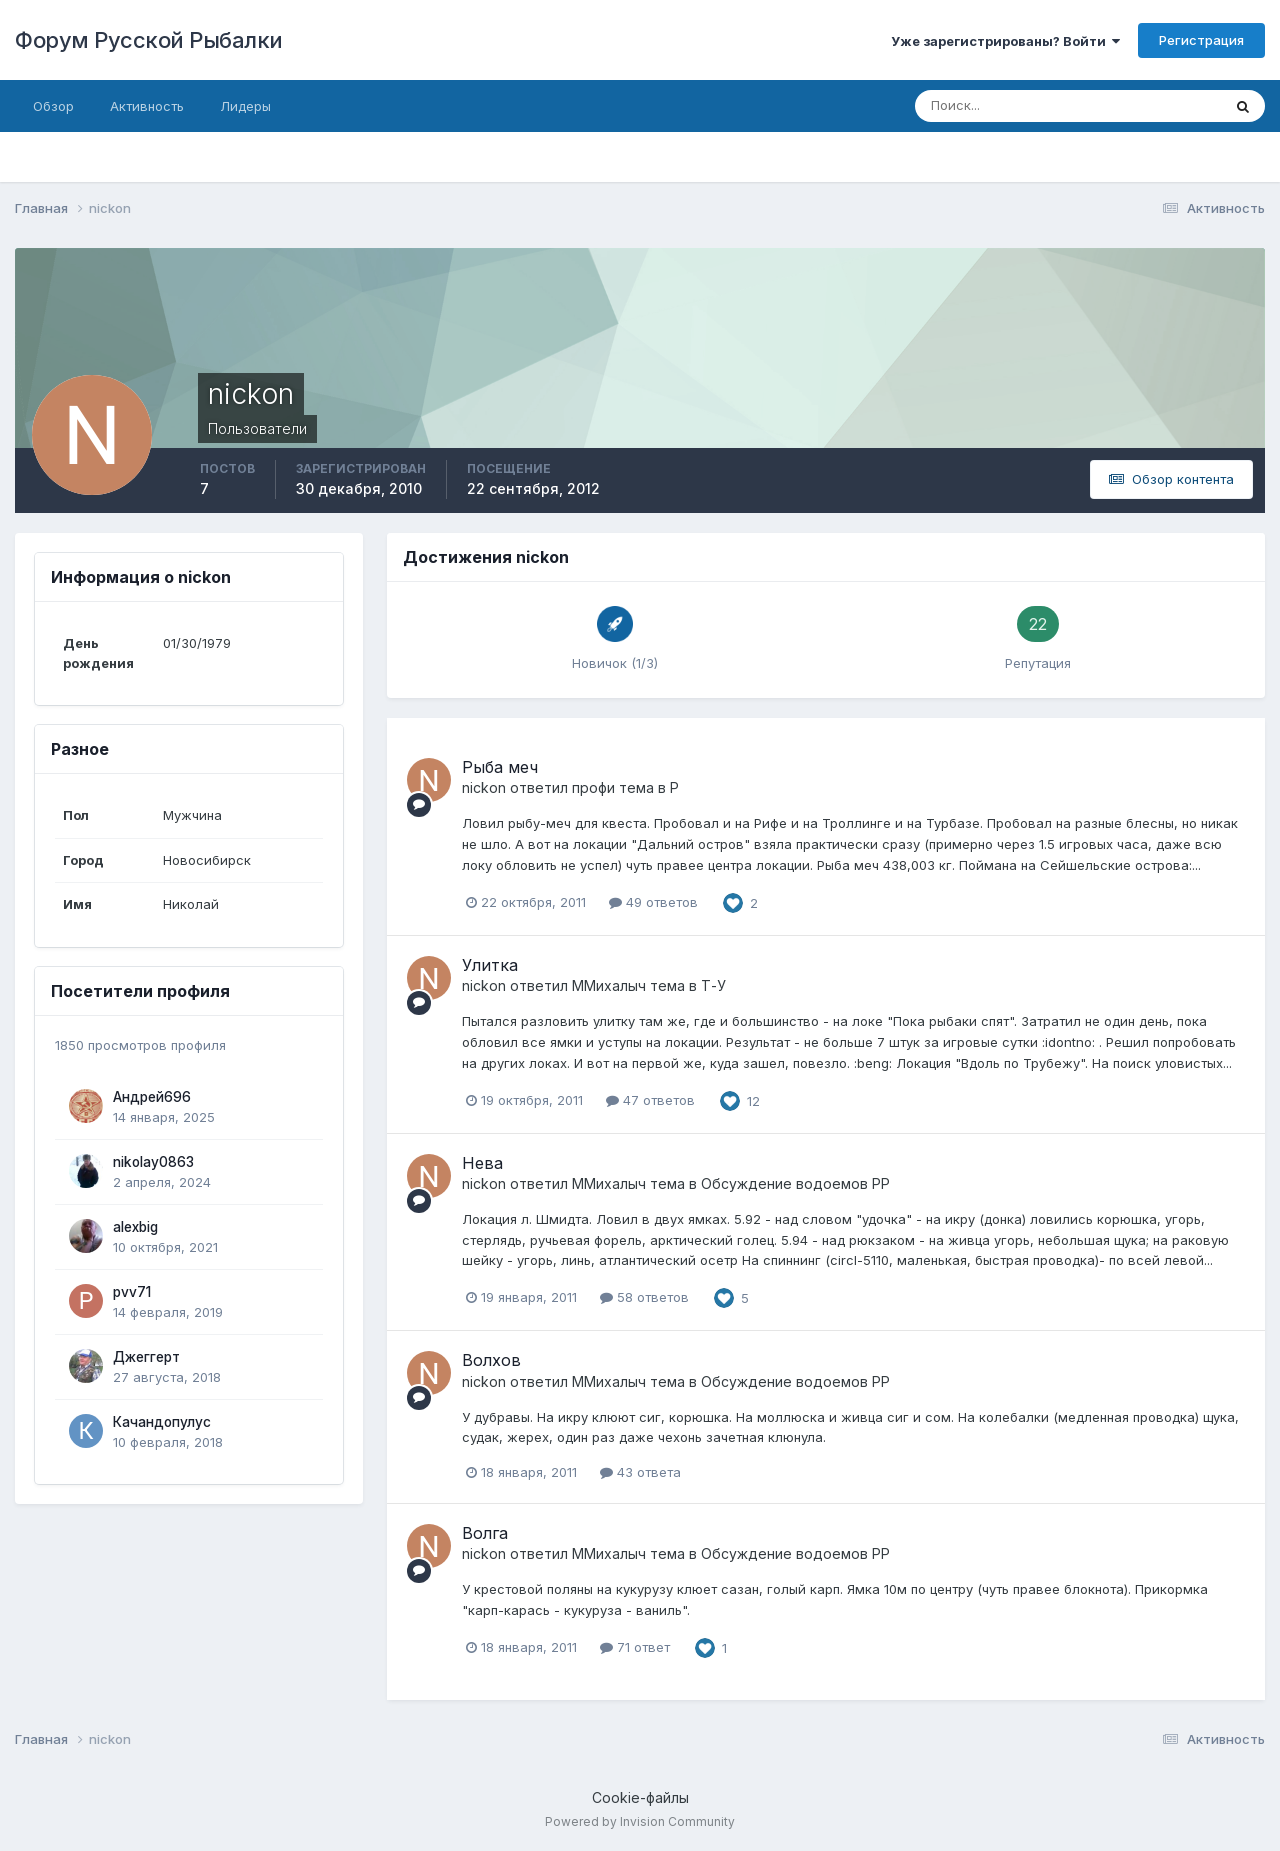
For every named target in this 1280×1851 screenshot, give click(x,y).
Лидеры (245, 106)
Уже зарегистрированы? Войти (1005, 41)
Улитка (490, 965)
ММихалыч (609, 985)
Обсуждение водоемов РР (795, 1183)
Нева (482, 1163)
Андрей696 (152, 1097)
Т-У (713, 985)
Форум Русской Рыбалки (149, 40)
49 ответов (653, 902)
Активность (147, 106)
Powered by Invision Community (640, 1821)
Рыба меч (500, 767)
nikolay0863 (153, 1162)
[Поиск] (1030, 106)
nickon (484, 787)
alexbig (135, 1227)
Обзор (53, 106)
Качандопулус (162, 1422)
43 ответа (640, 1472)
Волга (485, 1533)
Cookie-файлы (640, 1797)
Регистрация (1201, 40)
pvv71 (132, 1292)
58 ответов (644, 1297)
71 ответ (635, 1647)
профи (593, 787)
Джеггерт (146, 1357)
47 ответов (650, 1100)
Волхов (491, 1360)
